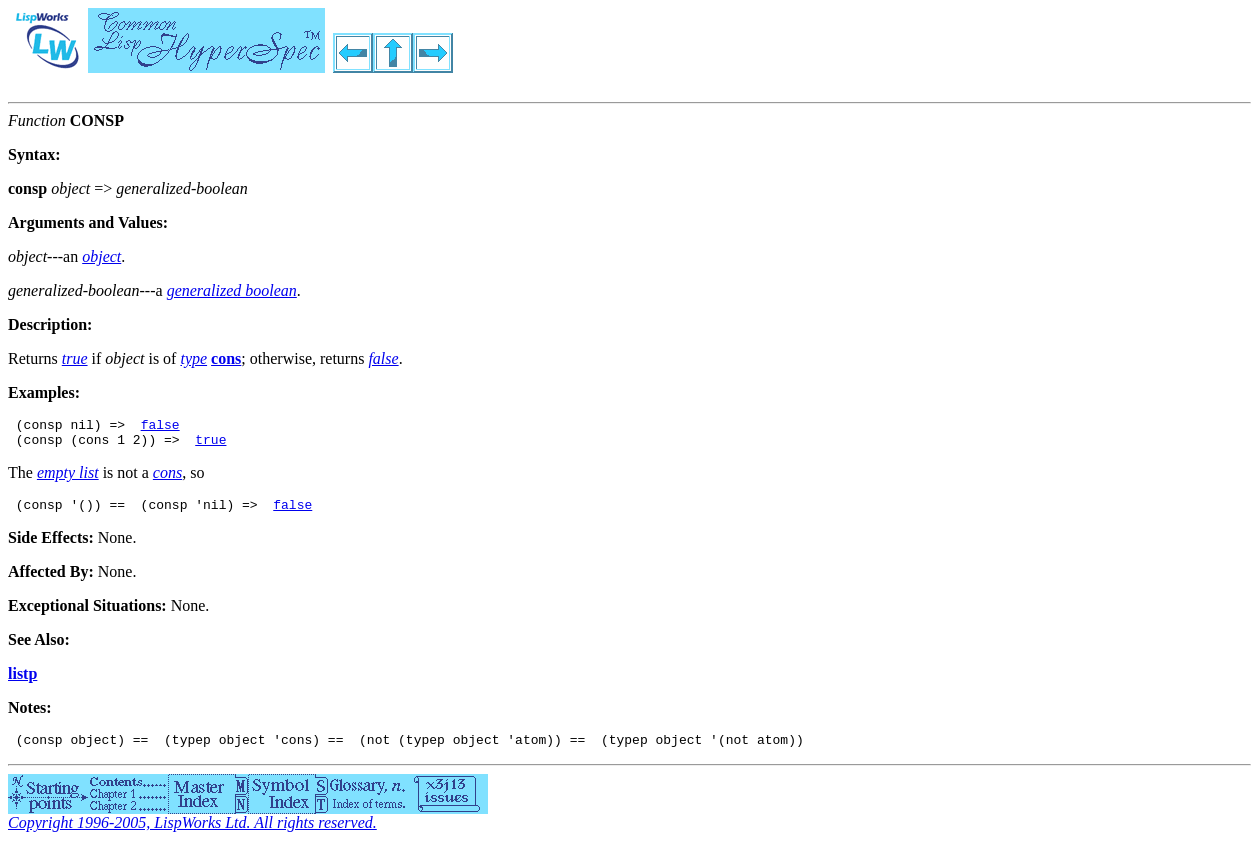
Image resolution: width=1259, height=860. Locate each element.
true (210, 445)
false (160, 427)
